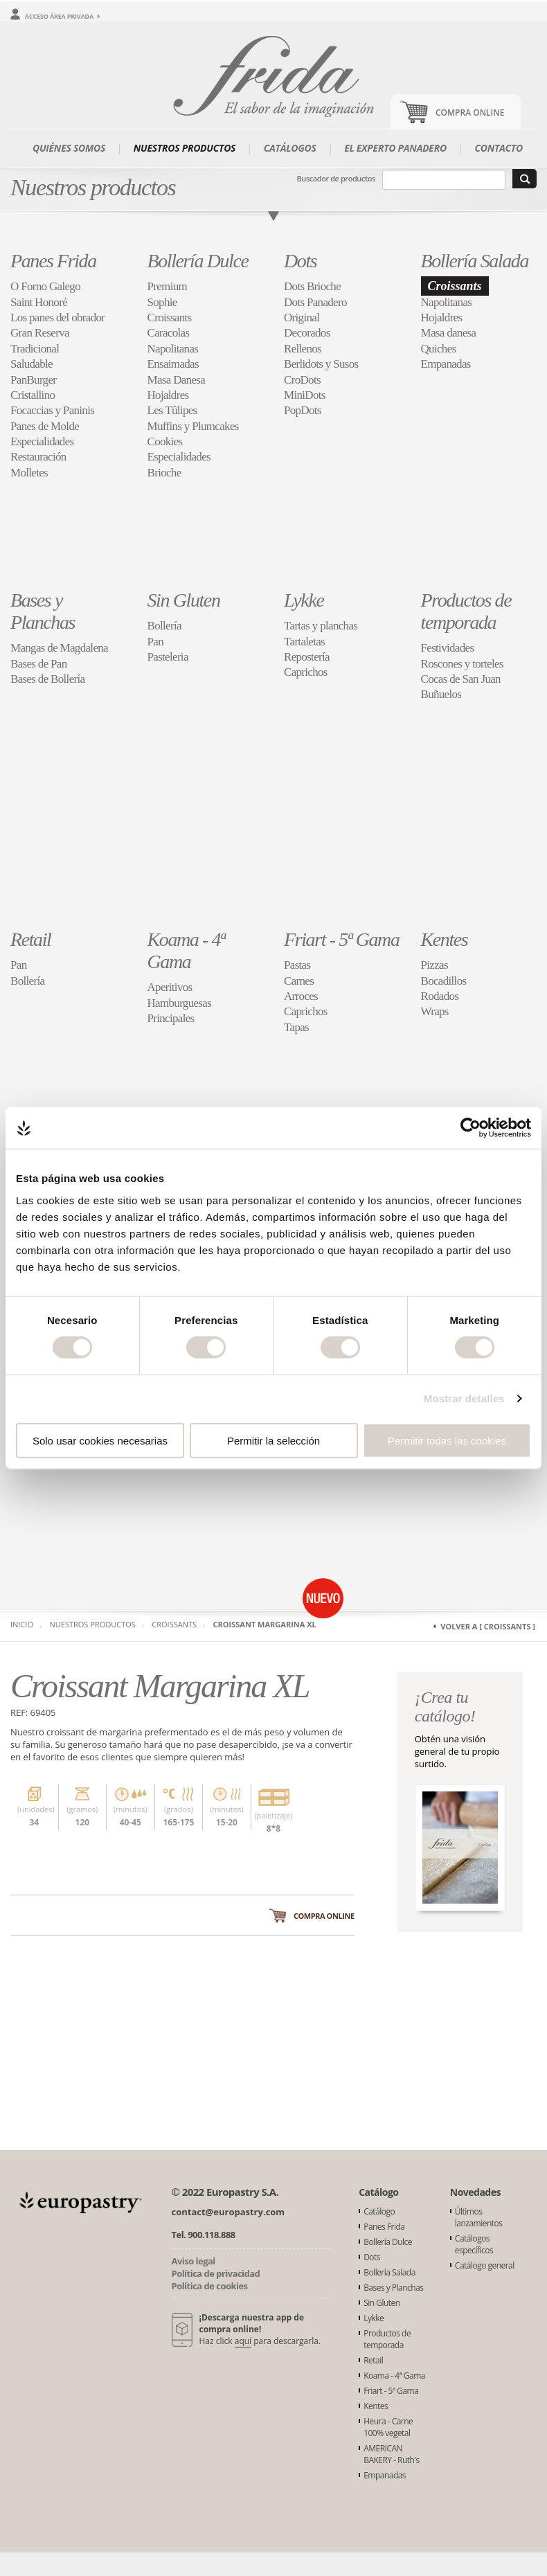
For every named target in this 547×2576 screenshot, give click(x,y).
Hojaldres (168, 395)
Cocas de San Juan (461, 679)
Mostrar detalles (464, 1398)
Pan (155, 641)
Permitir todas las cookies (447, 1440)
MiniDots (304, 395)
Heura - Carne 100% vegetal (388, 2427)
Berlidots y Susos (321, 363)
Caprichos (306, 672)
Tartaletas (304, 641)
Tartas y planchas (320, 625)
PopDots (302, 410)
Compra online (324, 1916)
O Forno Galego (45, 286)
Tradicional (34, 348)
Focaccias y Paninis (52, 410)
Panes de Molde (44, 426)
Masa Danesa (176, 379)
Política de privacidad (216, 2273)
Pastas (297, 965)
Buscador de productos (336, 178)
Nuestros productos (185, 147)
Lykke (303, 600)
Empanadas (446, 363)
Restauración (38, 456)
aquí (243, 2341)
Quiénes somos (69, 147)
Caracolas (168, 332)
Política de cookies (210, 2286)
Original (301, 317)
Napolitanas (173, 348)
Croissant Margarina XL (264, 1624)
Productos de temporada (466, 611)
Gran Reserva (39, 332)
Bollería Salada (475, 260)
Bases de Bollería (47, 679)
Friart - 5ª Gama (342, 939)
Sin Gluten (183, 600)
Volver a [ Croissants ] (487, 1626)
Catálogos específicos (474, 2244)
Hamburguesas (179, 1003)
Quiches (438, 348)
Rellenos (302, 348)
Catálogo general (484, 2265)
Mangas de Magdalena (59, 647)
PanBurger (33, 379)
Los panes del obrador (57, 317)
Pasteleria (167, 656)
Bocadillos (444, 980)
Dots (300, 260)
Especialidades (42, 441)
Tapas (296, 1027)
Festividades (447, 647)
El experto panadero (395, 147)
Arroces (301, 996)
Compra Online (470, 112)
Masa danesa (448, 332)
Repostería (307, 656)
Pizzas (434, 965)
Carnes (299, 980)
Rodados (440, 996)
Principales (171, 1018)
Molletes (29, 472)
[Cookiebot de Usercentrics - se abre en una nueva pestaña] (470, 1128)
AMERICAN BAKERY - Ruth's (392, 2454)
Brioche (164, 472)
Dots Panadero (315, 302)
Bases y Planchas (42, 611)
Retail (30, 939)
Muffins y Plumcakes (193, 426)
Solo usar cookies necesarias (100, 1440)
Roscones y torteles (462, 663)
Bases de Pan (38, 663)
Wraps (435, 1011)
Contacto (498, 147)
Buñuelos (441, 694)
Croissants (169, 317)
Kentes (444, 939)
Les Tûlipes (172, 410)
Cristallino (32, 395)
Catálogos (290, 147)
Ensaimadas (173, 363)
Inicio (21, 1624)
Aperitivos (169, 987)
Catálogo (379, 2211)
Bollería (164, 625)
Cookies (165, 441)
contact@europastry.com (228, 2212)
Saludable (31, 363)
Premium (167, 286)
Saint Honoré (38, 302)
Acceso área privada (59, 16)
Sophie (162, 302)
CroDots (302, 379)
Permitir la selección (273, 1440)
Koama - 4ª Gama (186, 950)
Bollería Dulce (198, 260)
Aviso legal (193, 2261)
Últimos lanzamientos (479, 2217)
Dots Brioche (312, 286)
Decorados (307, 332)
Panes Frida (53, 260)
